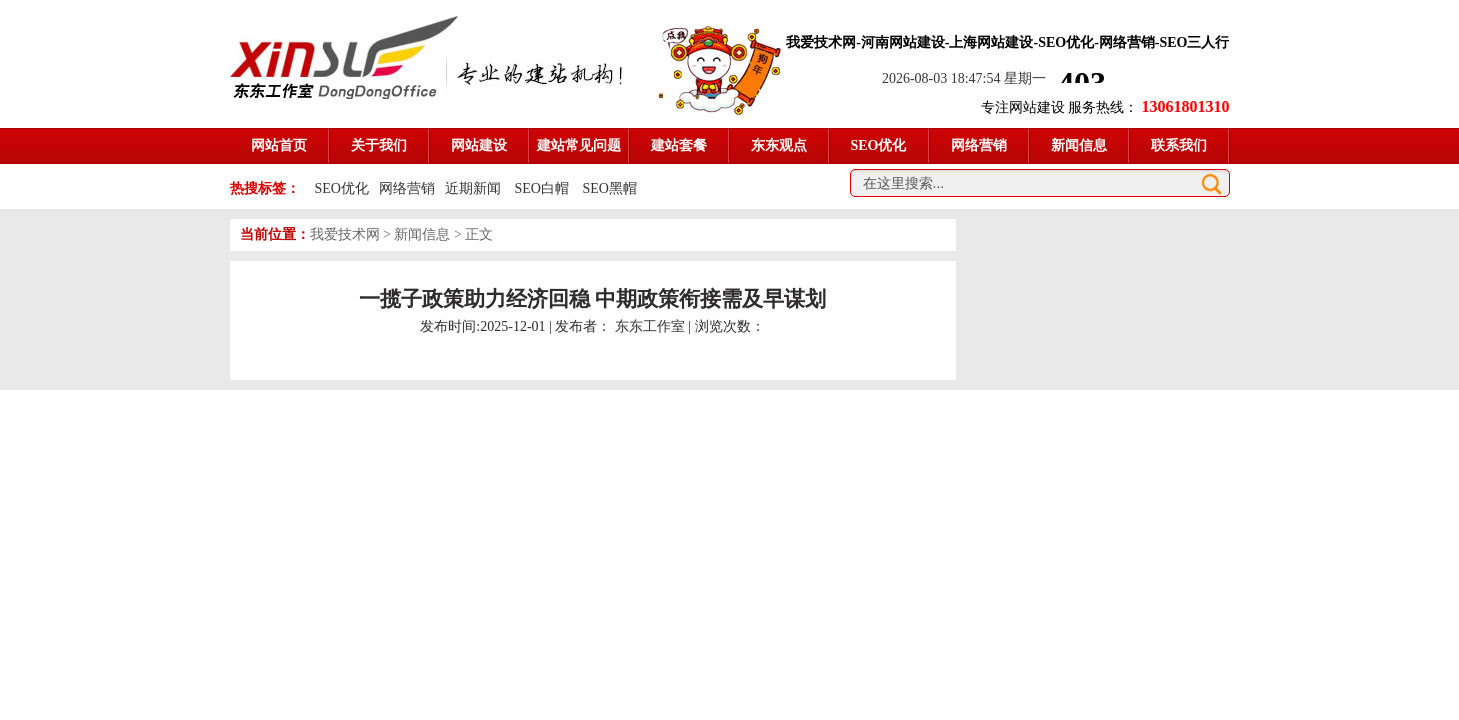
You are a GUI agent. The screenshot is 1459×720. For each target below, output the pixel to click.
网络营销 (407, 188)
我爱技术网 (345, 234)
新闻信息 (422, 234)
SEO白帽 (543, 188)
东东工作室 (650, 326)
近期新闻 (473, 188)
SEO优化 (342, 188)
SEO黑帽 (609, 188)
